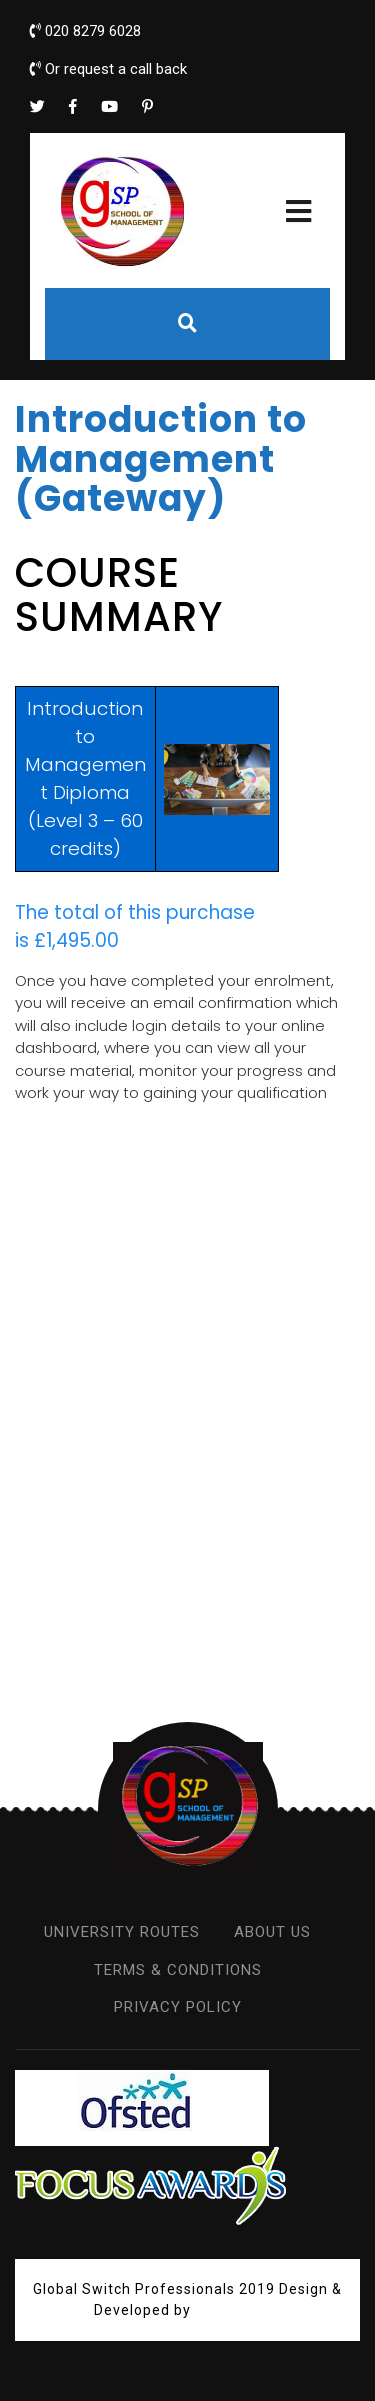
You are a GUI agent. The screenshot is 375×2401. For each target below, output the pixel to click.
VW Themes (236, 2310)
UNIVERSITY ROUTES (122, 1932)
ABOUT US (272, 1932)
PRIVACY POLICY (178, 2007)
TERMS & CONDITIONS (178, 1970)
